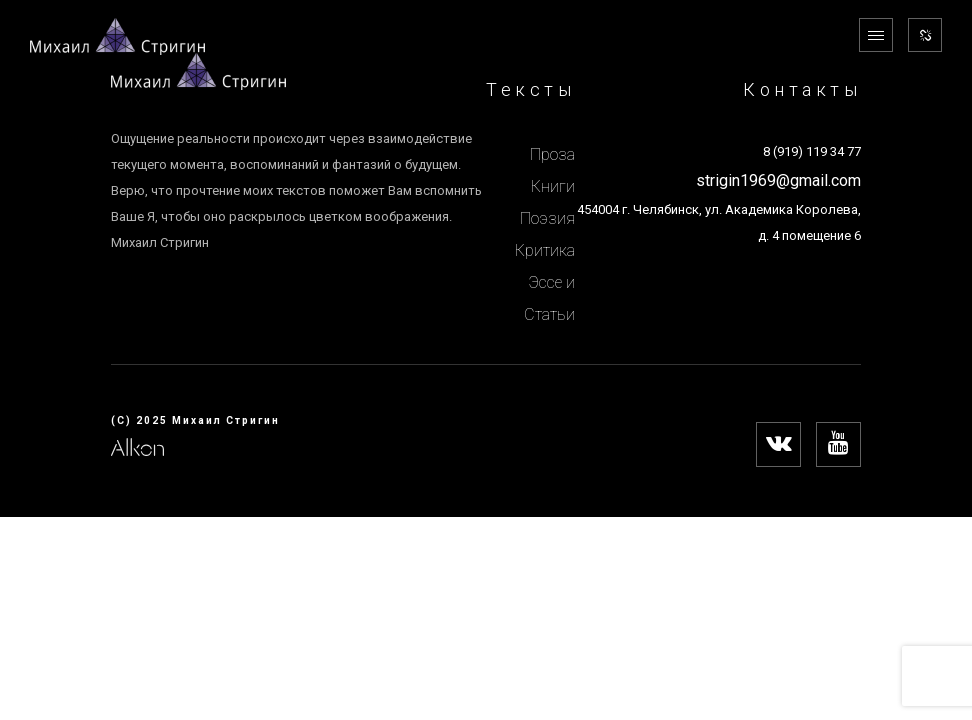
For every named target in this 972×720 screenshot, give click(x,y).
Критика (545, 250)
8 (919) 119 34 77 (812, 151)
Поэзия (547, 218)
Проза (552, 154)
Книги (553, 186)
